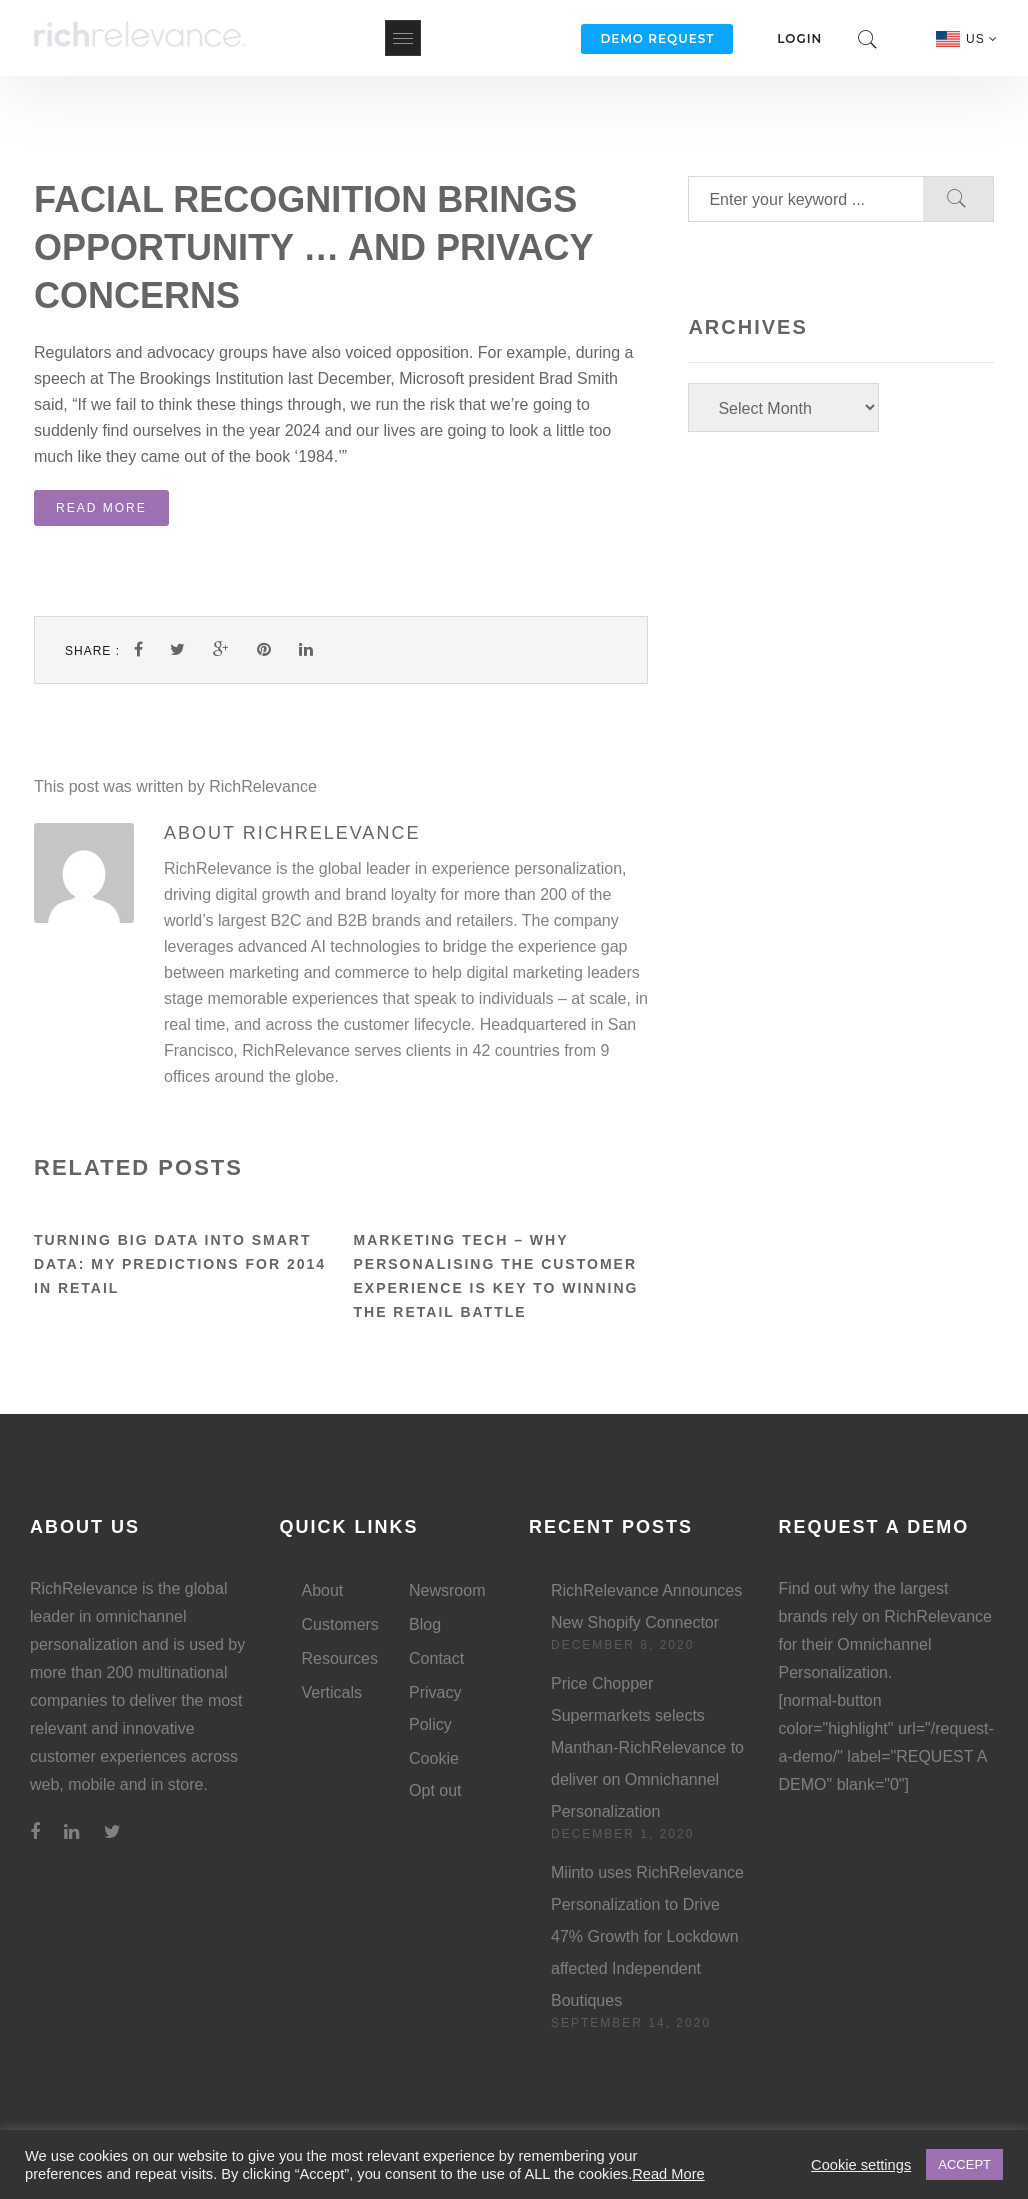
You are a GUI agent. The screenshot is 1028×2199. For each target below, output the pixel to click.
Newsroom (447, 1590)
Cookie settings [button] (861, 2165)
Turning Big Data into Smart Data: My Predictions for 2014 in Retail (180, 1264)
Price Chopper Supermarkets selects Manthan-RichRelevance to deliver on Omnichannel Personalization (647, 1747)
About (323, 1590)
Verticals (332, 1692)
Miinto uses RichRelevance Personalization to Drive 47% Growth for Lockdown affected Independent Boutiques (647, 1936)
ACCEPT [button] (964, 2164)
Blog (425, 1624)
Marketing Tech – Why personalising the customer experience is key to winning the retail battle (495, 1276)
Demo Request (657, 38)
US (982, 39)
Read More (101, 508)
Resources (340, 1658)
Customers (340, 1624)
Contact (436, 1658)
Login (799, 38)
